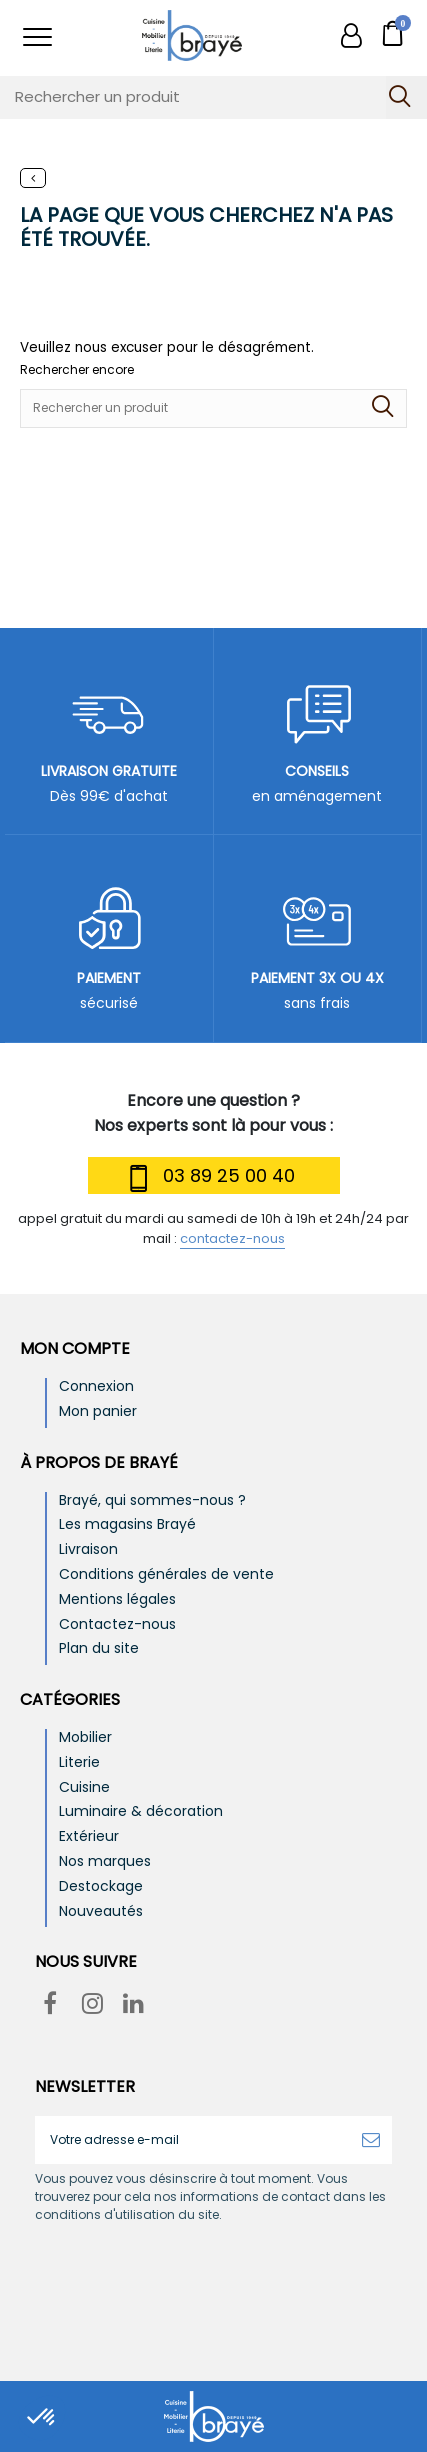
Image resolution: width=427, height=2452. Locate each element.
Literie (79, 1762)
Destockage (101, 1886)
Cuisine (84, 1787)
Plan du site (99, 1648)
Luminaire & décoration (141, 1811)
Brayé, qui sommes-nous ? (152, 1500)
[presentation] (202, 2272)
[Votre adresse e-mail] (192, 2140)
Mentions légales (117, 1599)
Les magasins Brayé (127, 1524)
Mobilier (85, 1737)
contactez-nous (232, 1238)
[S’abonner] (371, 2140)
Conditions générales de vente (166, 1574)
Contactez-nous (117, 1624)
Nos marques (105, 1861)
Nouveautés (101, 1911)
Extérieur (89, 1836)
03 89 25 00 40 (209, 1178)
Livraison (88, 1549)
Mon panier (98, 1411)
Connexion (96, 1386)
